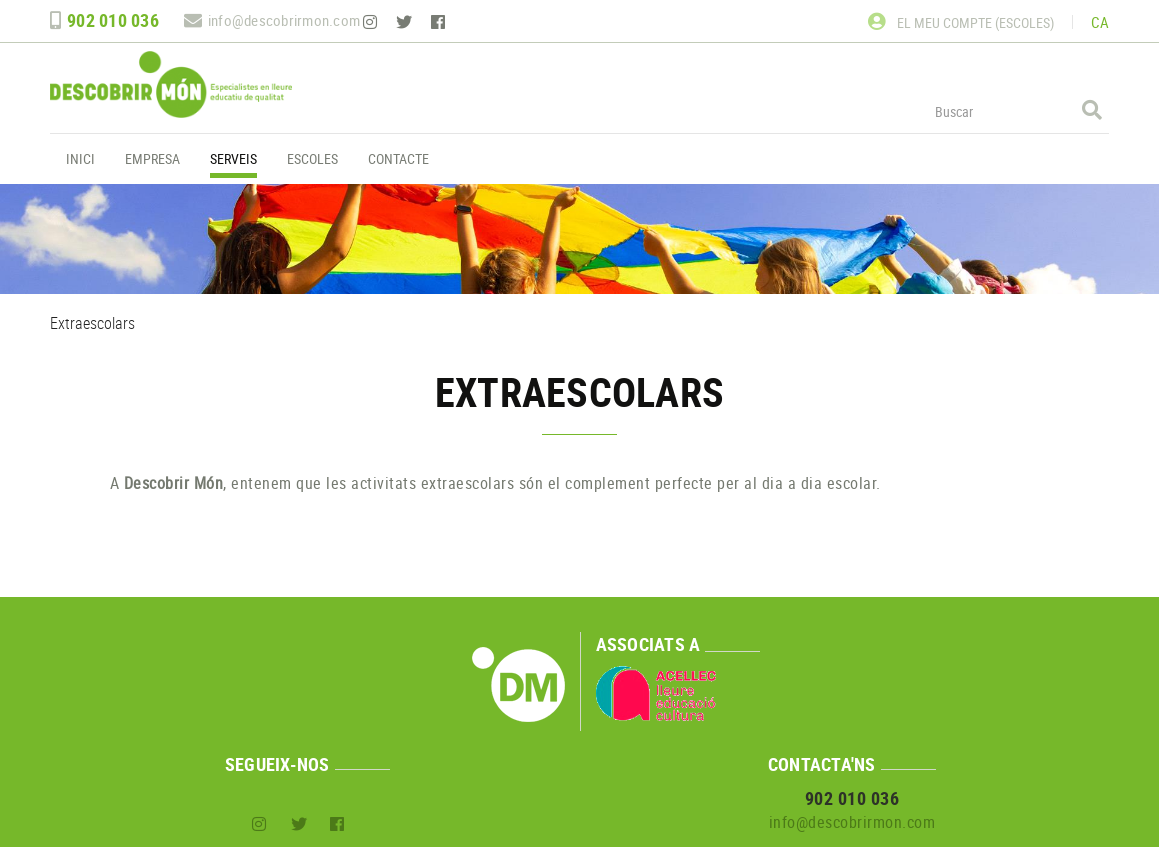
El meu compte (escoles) (961, 22)
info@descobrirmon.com (284, 20)
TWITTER (406, 22)
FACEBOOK (440, 22)
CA (1100, 22)
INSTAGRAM (372, 22)
